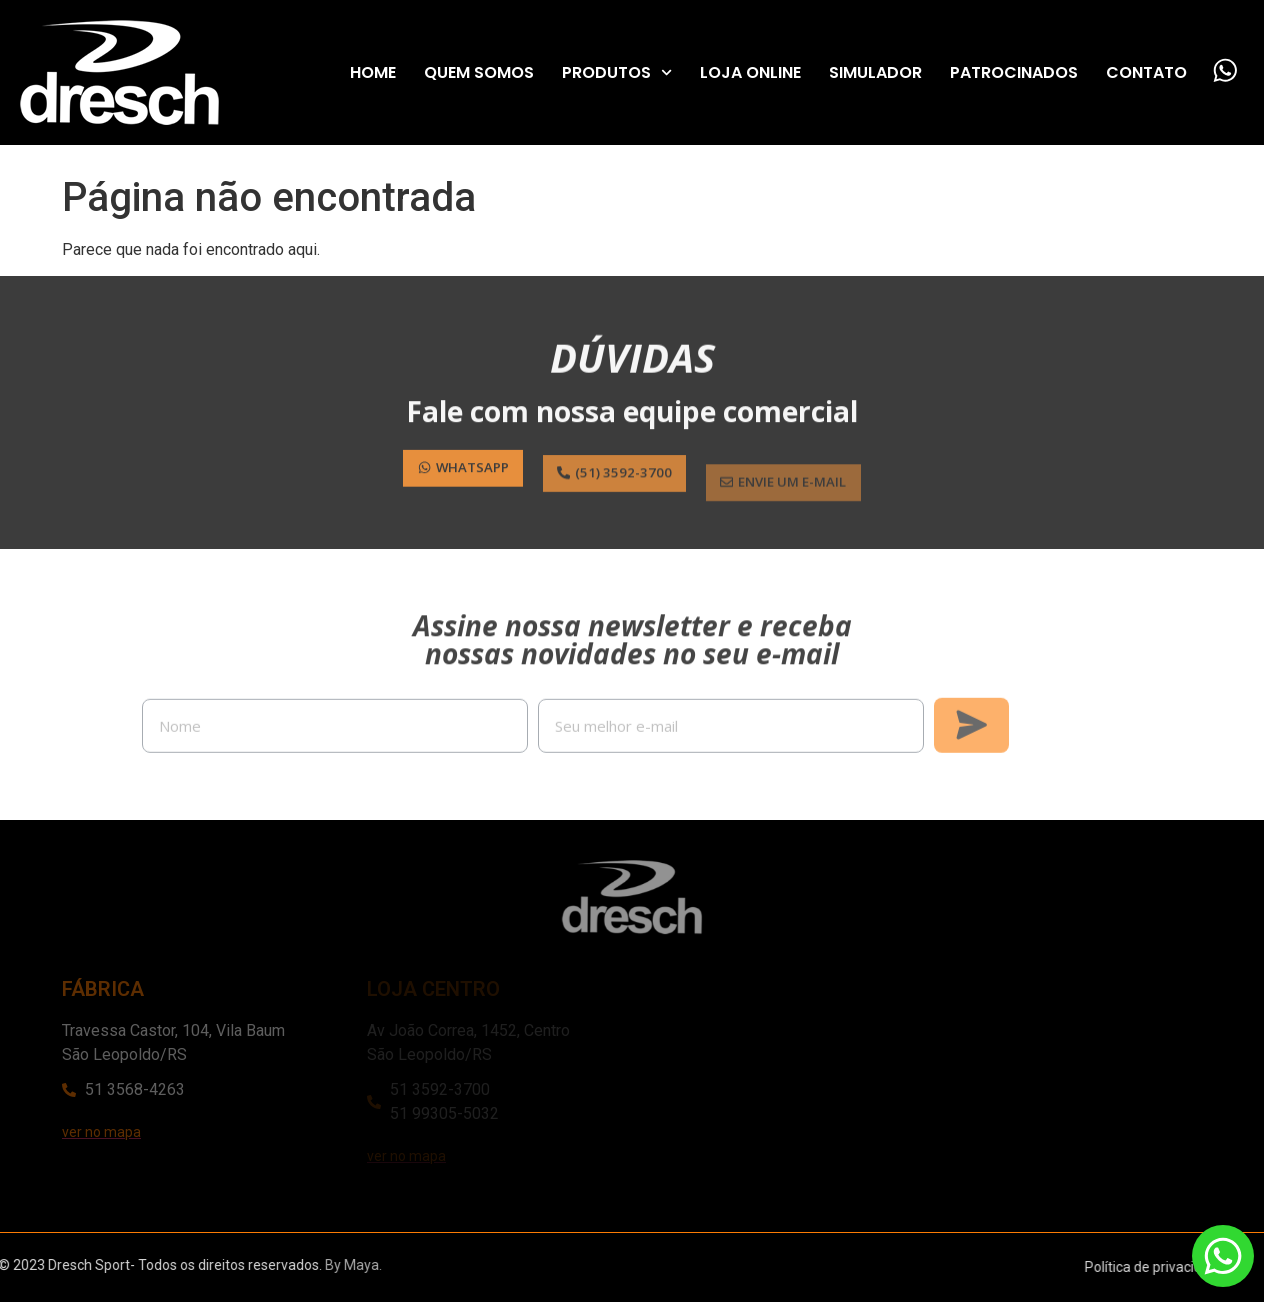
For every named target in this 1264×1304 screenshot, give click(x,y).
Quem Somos (478, 72)
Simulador (874, 72)
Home (372, 72)
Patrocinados (1013, 72)
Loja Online (749, 72)
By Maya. (193, 1267)
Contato (1145, 72)
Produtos (616, 73)
